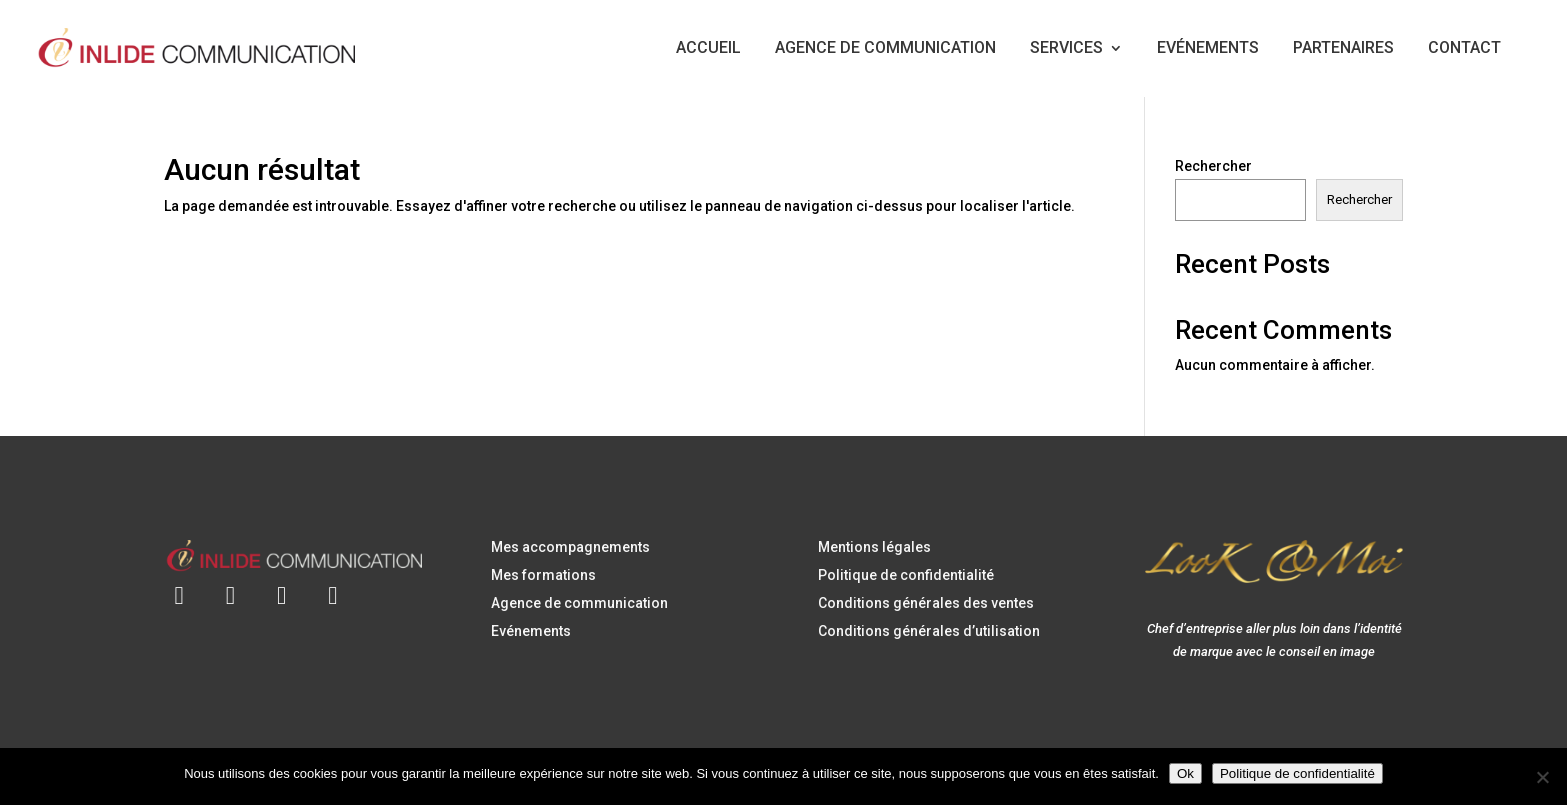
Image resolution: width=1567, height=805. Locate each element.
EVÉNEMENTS (1208, 47)
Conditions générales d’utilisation (929, 631)
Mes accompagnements (570, 547)
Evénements (531, 631)
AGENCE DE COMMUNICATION (885, 47)
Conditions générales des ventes (926, 603)
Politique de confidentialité (906, 575)
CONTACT (1464, 47)
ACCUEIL (708, 47)
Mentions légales (874, 547)
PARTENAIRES (1343, 47)
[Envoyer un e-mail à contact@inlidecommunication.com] (179, 583)
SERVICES (1066, 47)
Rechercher (1213, 166)
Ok (1185, 773)
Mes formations (543, 575)
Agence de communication (579, 603)
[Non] (1542, 777)
